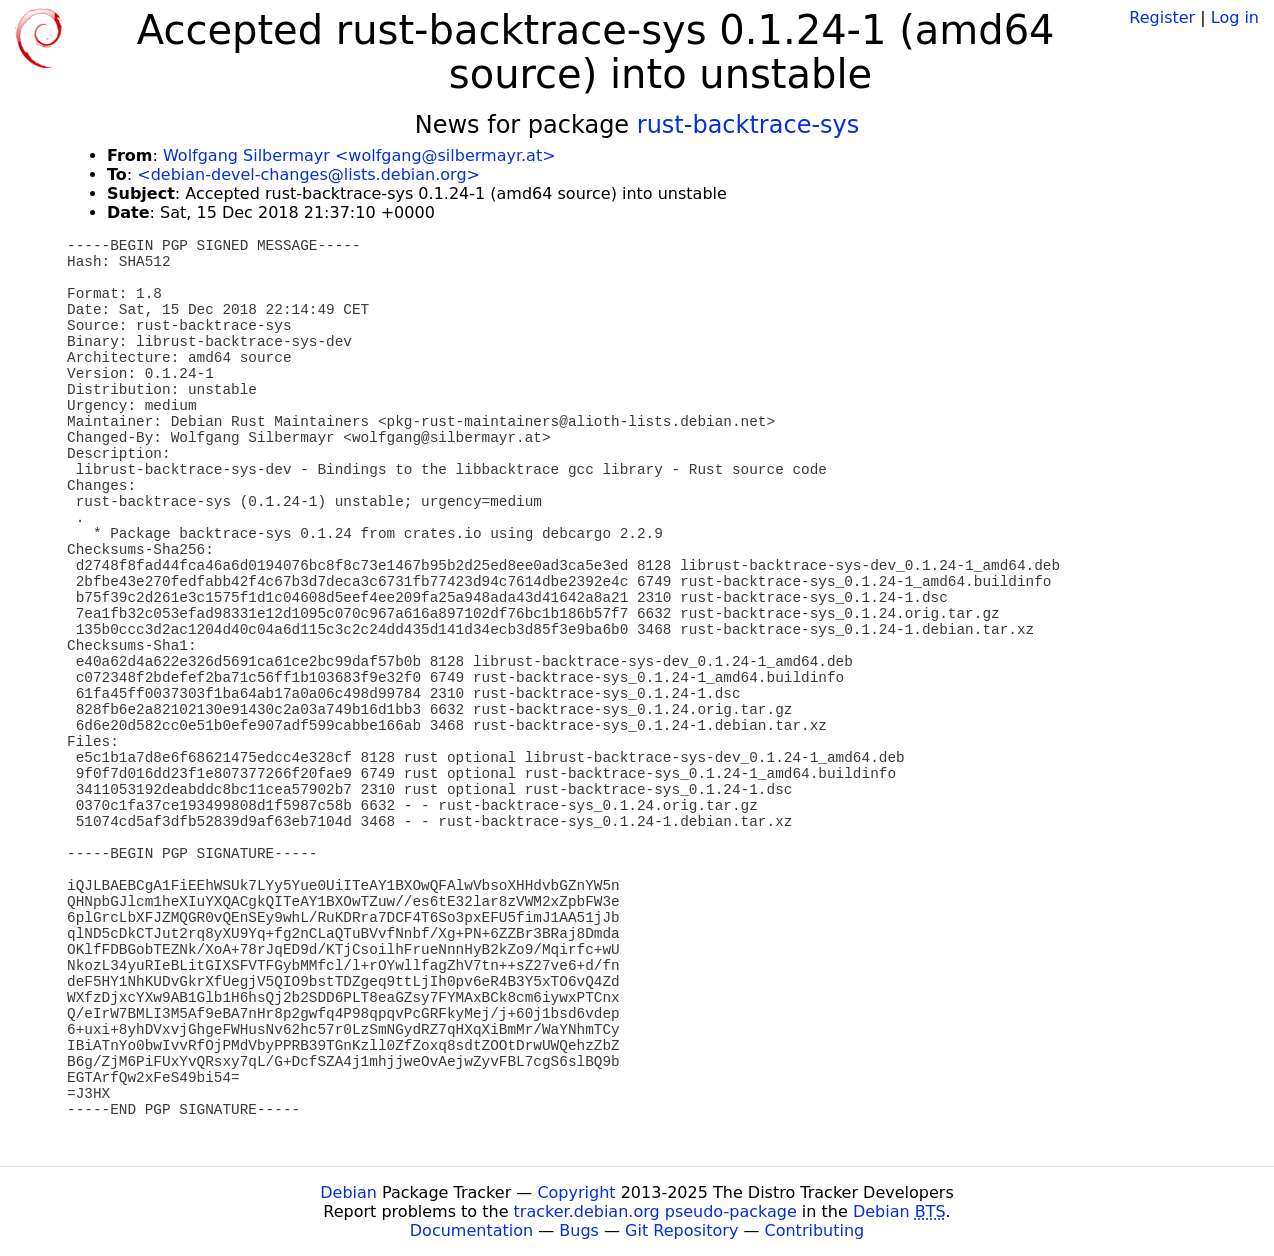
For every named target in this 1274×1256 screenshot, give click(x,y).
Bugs (579, 1230)
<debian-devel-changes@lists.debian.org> (308, 174)
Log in (1235, 17)
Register (1162, 17)
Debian (348, 1192)
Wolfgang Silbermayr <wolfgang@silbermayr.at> (359, 155)
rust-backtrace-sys (748, 125)
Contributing (815, 1230)
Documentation (471, 1230)
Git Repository (681, 1230)
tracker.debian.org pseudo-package (655, 1211)
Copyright (576, 1192)
